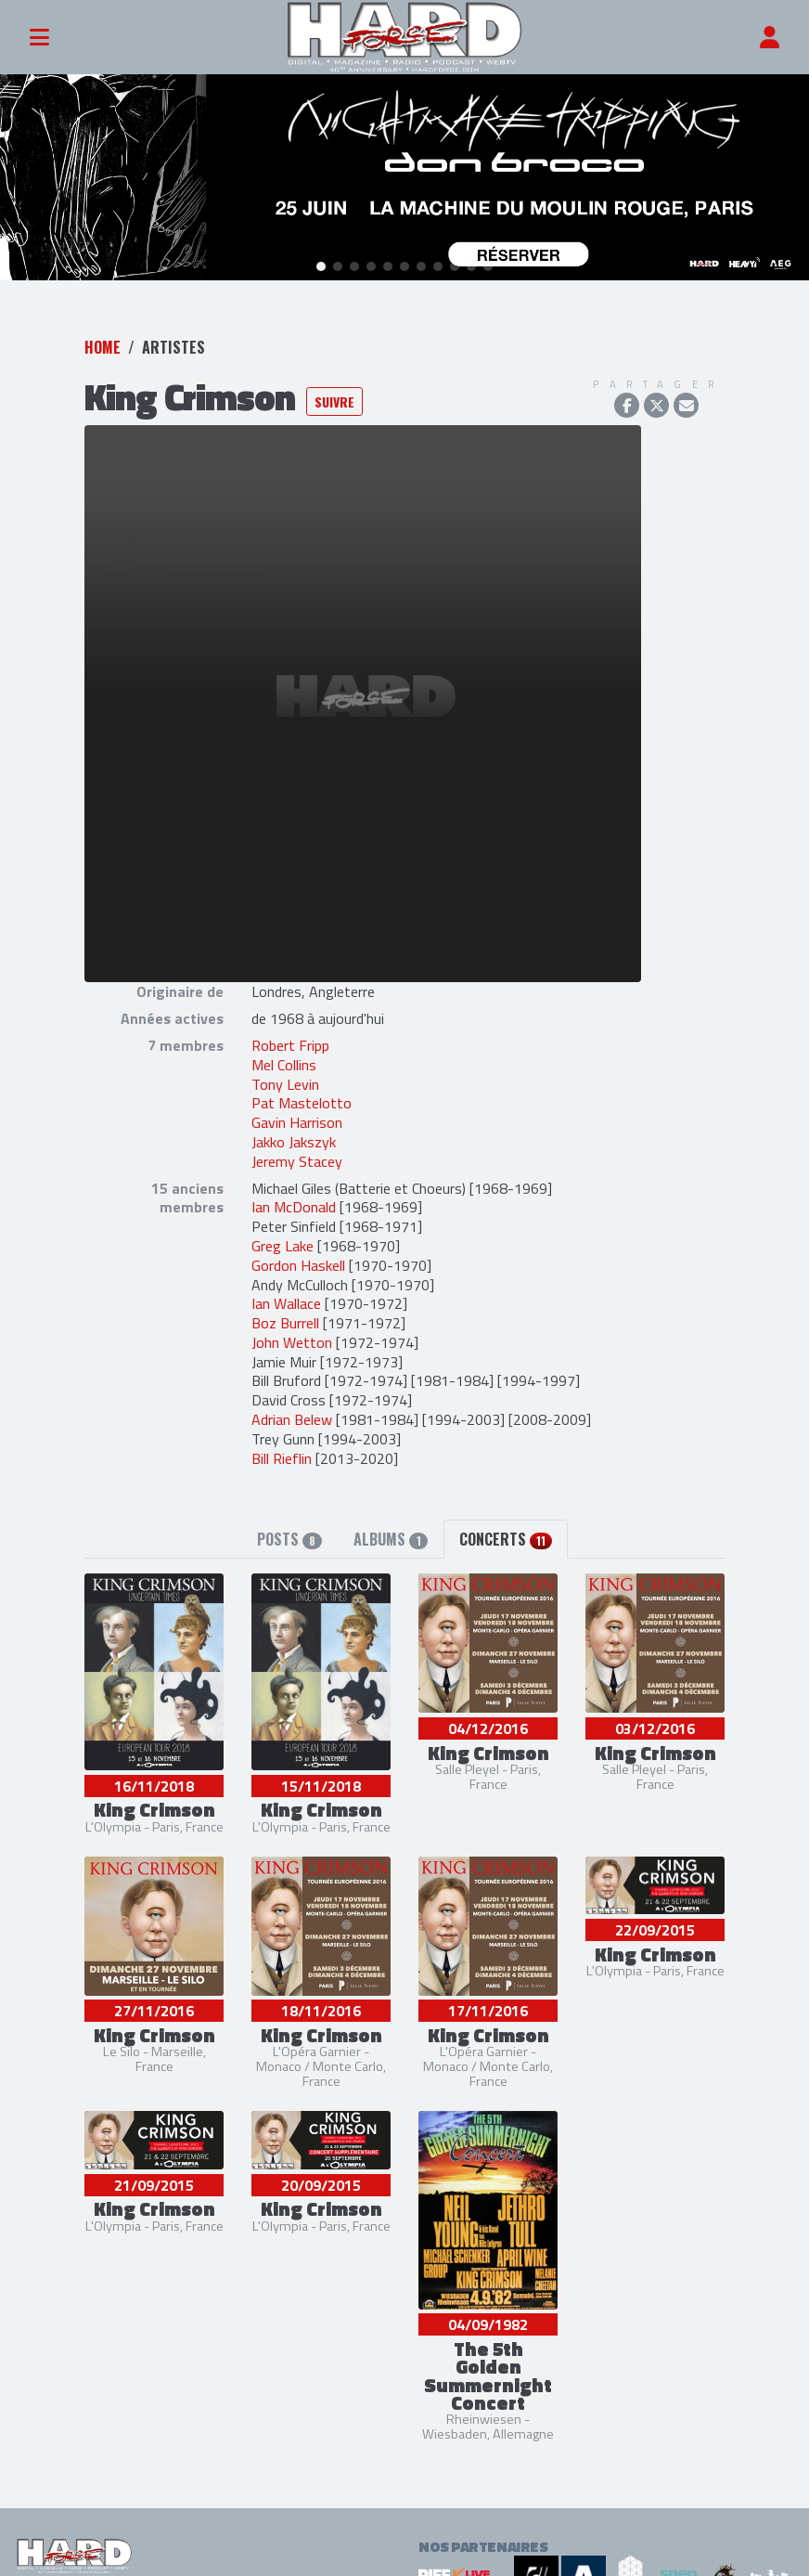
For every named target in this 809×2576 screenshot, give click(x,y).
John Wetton (291, 1338)
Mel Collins (283, 1060)
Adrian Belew (293, 1416)
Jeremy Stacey (296, 1157)
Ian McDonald (293, 1203)
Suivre (334, 397)
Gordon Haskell (298, 1260)
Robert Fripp (290, 1041)
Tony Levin (285, 1079)
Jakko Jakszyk (293, 1138)
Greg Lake (282, 1242)
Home (102, 343)
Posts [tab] (289, 1535)
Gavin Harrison (296, 1118)
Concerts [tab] (505, 1535)
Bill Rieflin (281, 1454)
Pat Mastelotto (301, 1099)
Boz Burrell (285, 1319)
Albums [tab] (390, 1535)
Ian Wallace (286, 1299)
